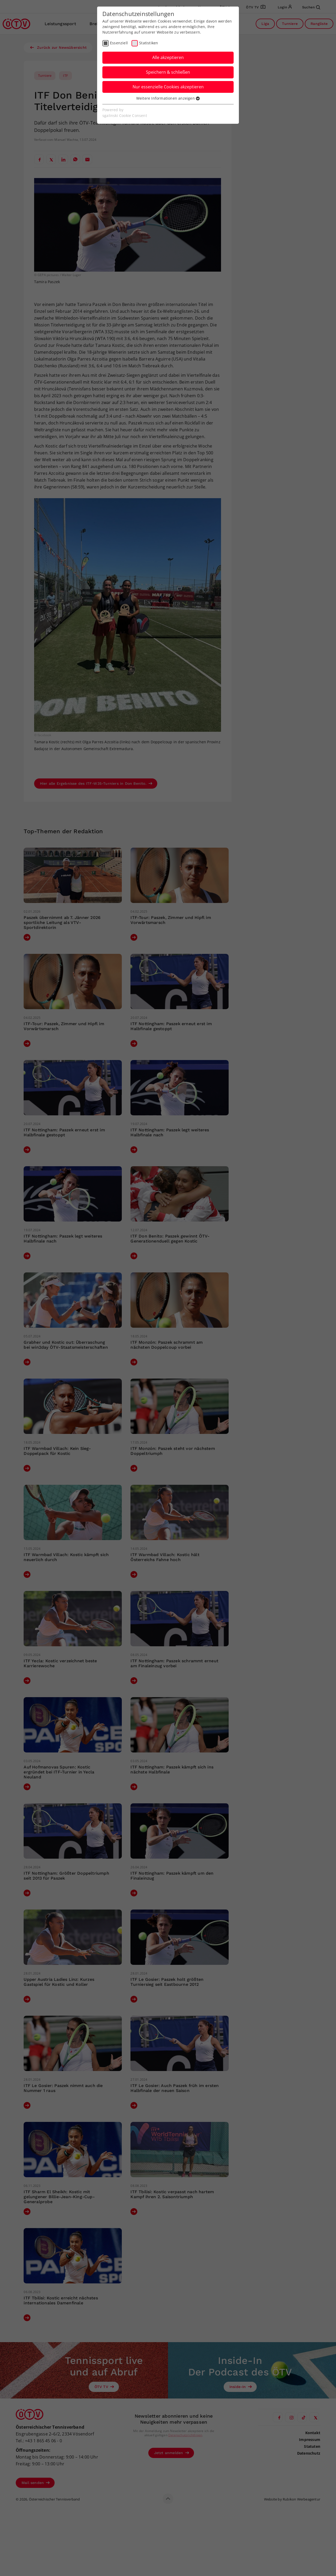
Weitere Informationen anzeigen (168, 98)
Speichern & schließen (168, 72)
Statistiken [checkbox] (148, 42)
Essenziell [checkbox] (119, 42)
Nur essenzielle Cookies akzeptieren (168, 87)
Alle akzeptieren (168, 57)
